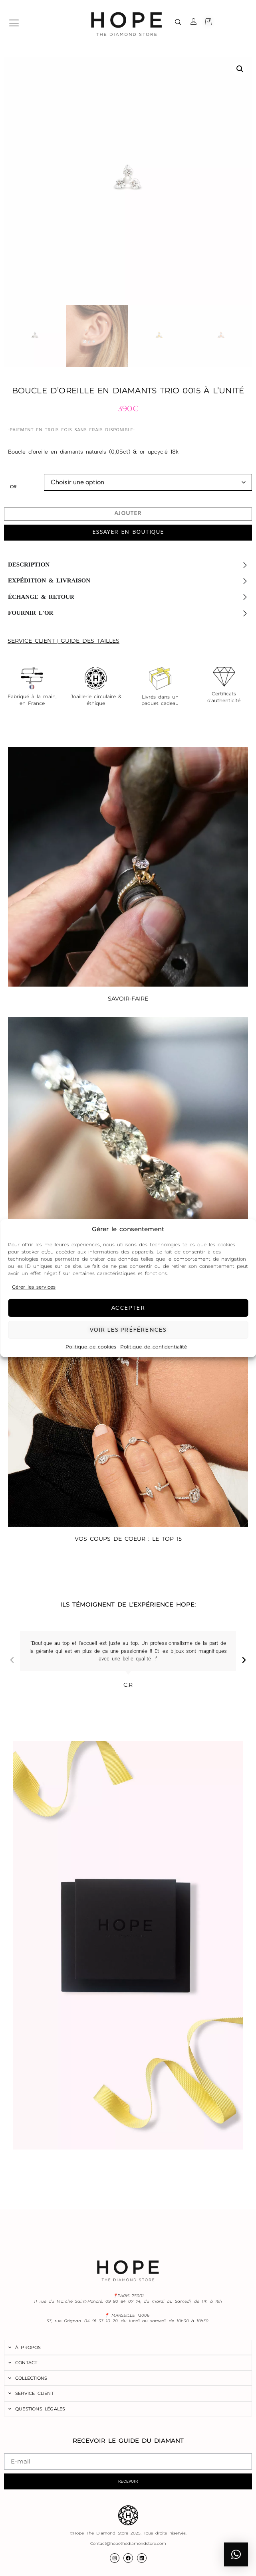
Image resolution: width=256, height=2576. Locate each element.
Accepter (128, 1308)
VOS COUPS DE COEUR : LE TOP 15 (128, 1538)
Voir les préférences (128, 1330)
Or (13, 486)
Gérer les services (34, 1287)
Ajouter (127, 513)
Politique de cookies (90, 1347)
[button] (240, 69)
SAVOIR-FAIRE (128, 998)
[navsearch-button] (178, 23)
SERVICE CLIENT (31, 640)
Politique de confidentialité (153, 1347)
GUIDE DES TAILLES (90, 640)
